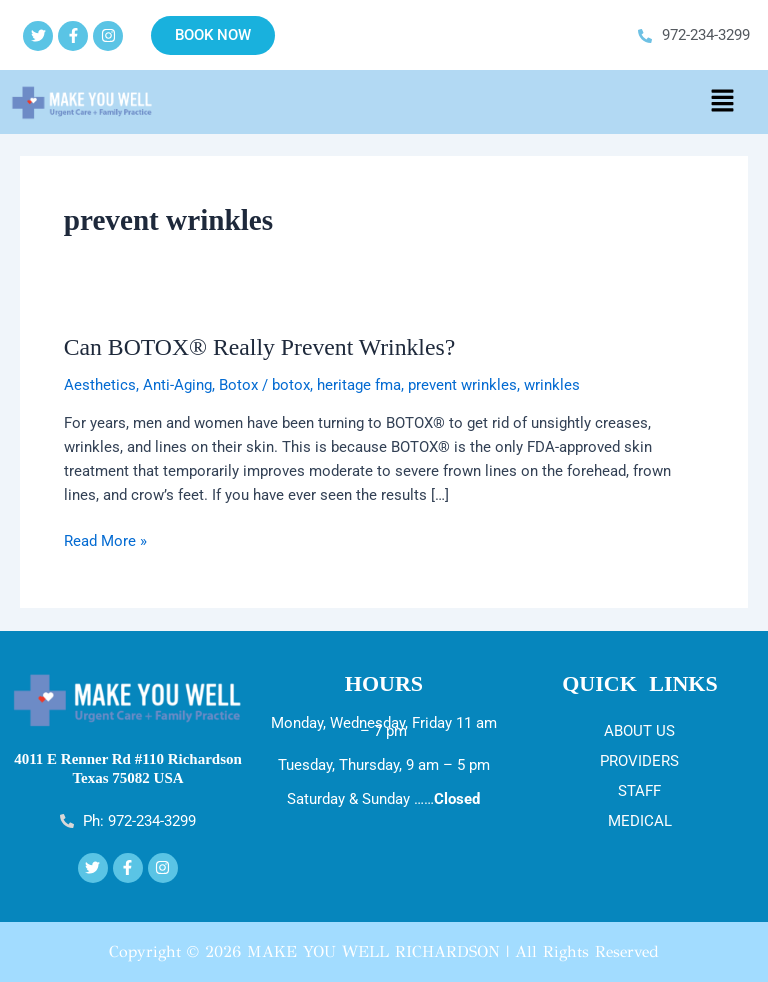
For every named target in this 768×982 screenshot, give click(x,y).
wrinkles (552, 385)
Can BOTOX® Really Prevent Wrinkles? (259, 347)
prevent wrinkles (462, 385)
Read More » (105, 539)
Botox (238, 385)
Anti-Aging (177, 385)
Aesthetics (100, 385)
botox (291, 385)
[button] (722, 102)
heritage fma (359, 385)
